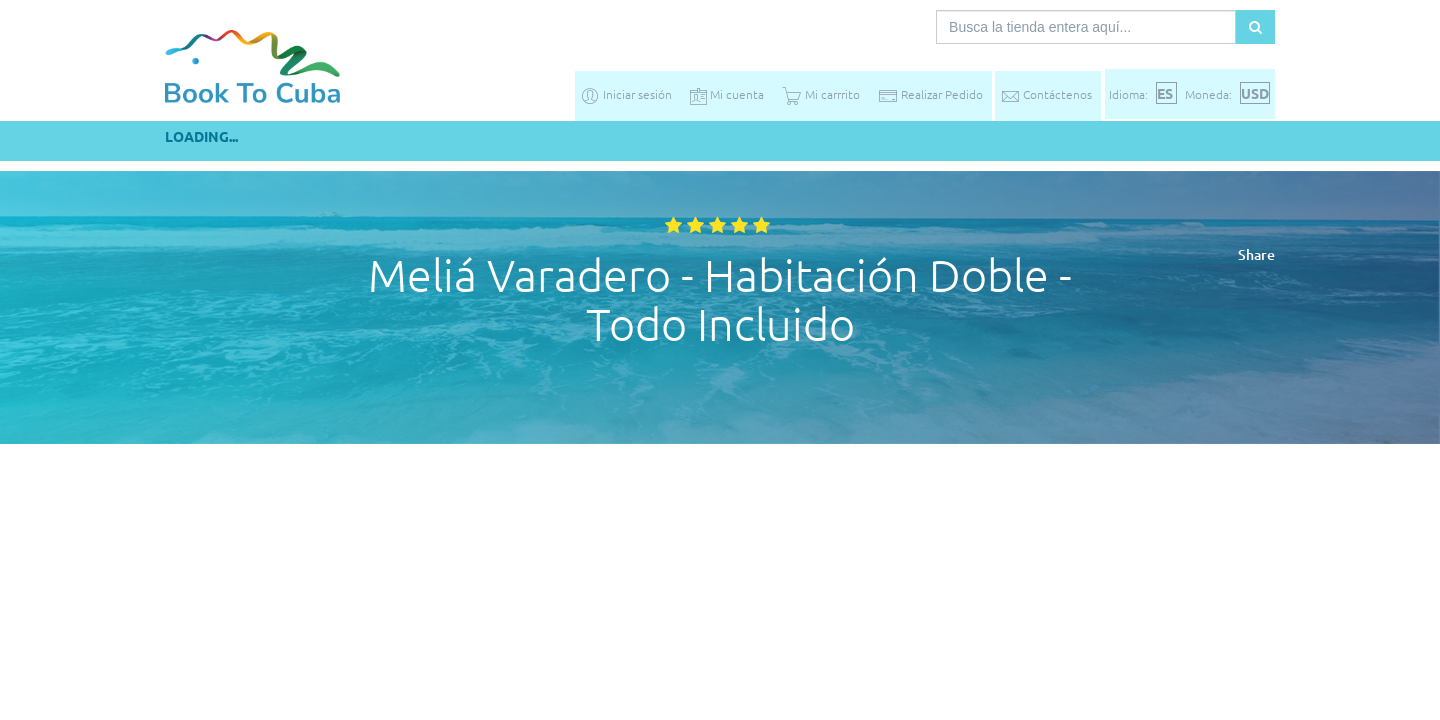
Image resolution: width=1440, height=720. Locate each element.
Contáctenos (1046, 94)
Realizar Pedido (930, 94)
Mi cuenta (727, 94)
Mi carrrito (821, 94)
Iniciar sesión (626, 94)
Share (1256, 254)
